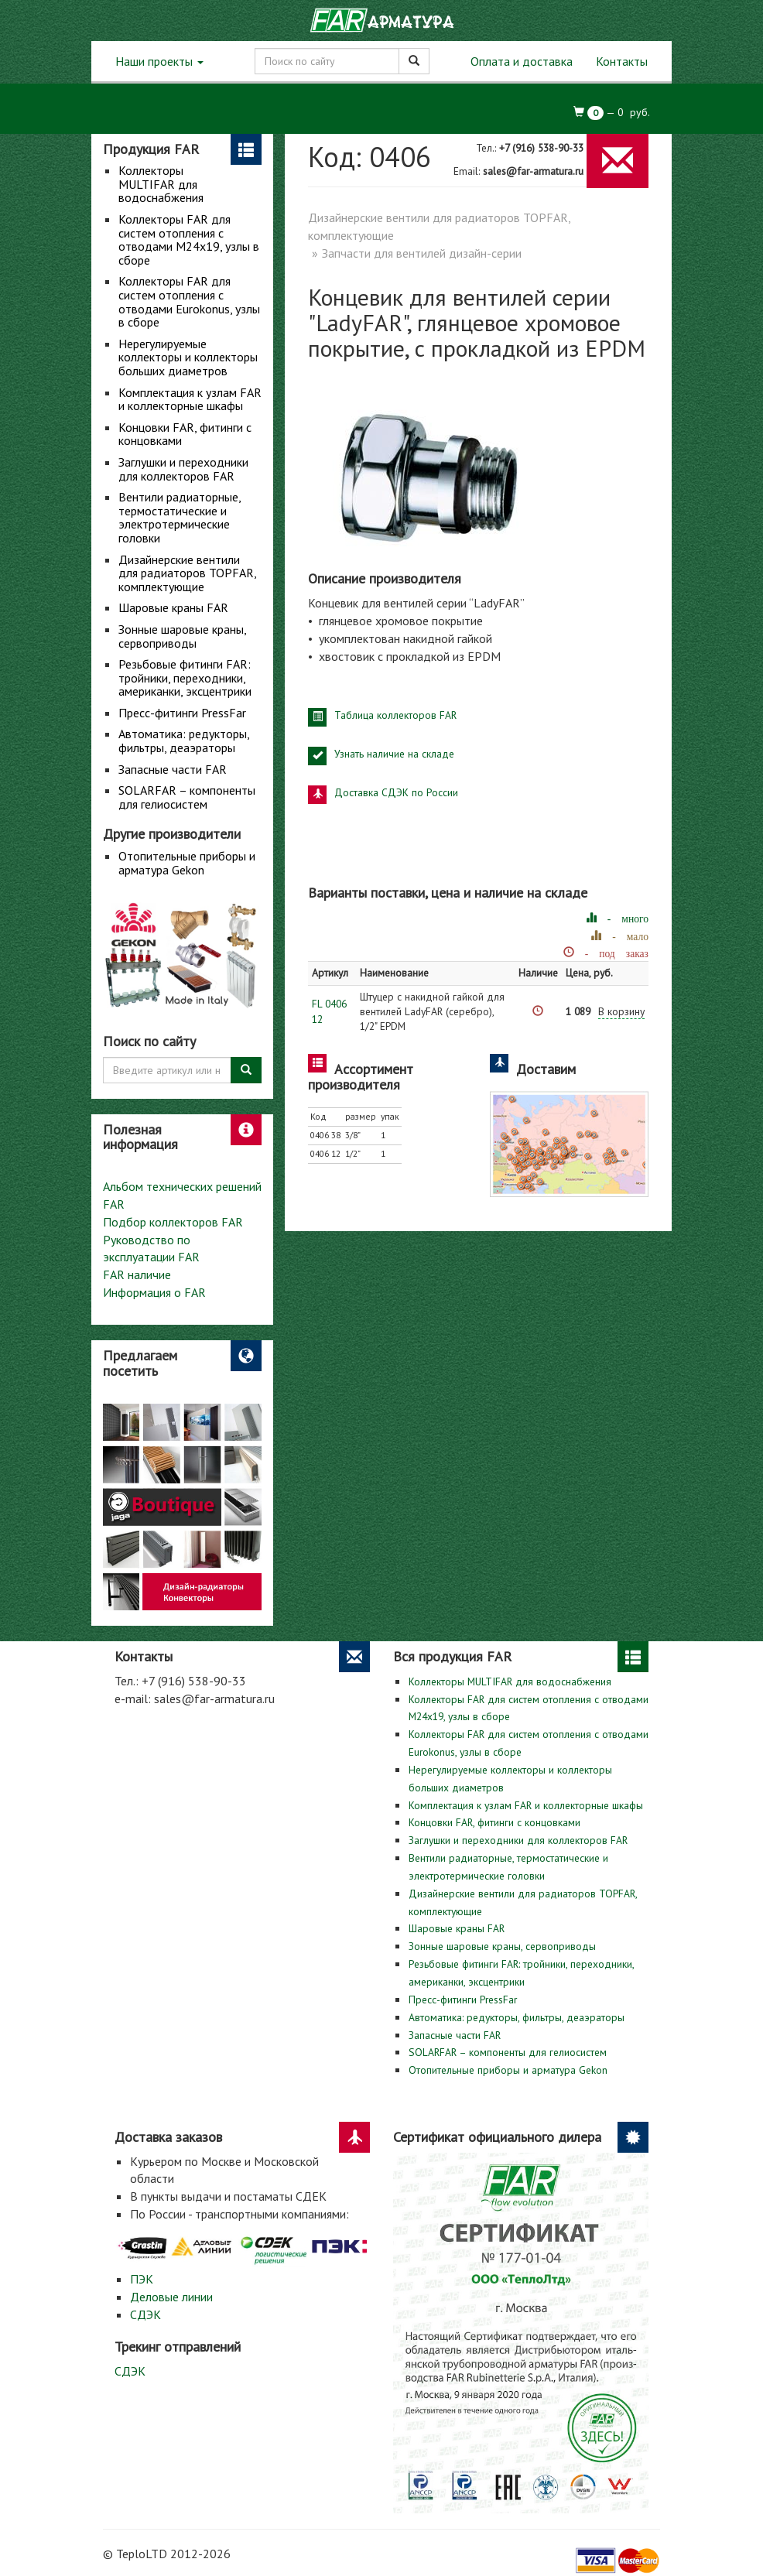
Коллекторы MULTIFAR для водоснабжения (161, 183)
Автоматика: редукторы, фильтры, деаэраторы (183, 740)
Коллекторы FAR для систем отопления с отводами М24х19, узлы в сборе (188, 239)
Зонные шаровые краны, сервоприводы (182, 636)
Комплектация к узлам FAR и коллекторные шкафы (190, 399)
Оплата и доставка (521, 61)
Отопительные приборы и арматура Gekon (186, 862)
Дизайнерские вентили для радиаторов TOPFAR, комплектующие (187, 573)
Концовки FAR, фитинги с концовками (184, 434)
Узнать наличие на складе (394, 754)
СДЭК (145, 2314)
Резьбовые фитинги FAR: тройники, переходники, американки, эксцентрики (184, 677)
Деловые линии (171, 2296)
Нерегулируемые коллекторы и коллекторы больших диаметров (188, 357)
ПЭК (141, 2279)
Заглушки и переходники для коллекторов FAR (183, 469)
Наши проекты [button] (159, 61)
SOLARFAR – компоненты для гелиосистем (186, 797)
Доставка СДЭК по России (396, 792)
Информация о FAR (154, 1292)
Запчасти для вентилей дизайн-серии (422, 253)
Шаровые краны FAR (173, 607)
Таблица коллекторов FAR (395, 715)
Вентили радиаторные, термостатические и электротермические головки (179, 517)
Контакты (622, 61)
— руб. (611, 112)
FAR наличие (137, 1274)
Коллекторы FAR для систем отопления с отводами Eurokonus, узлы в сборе (189, 301)
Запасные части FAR (172, 769)
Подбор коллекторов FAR (173, 1222)
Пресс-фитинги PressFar (182, 712)
